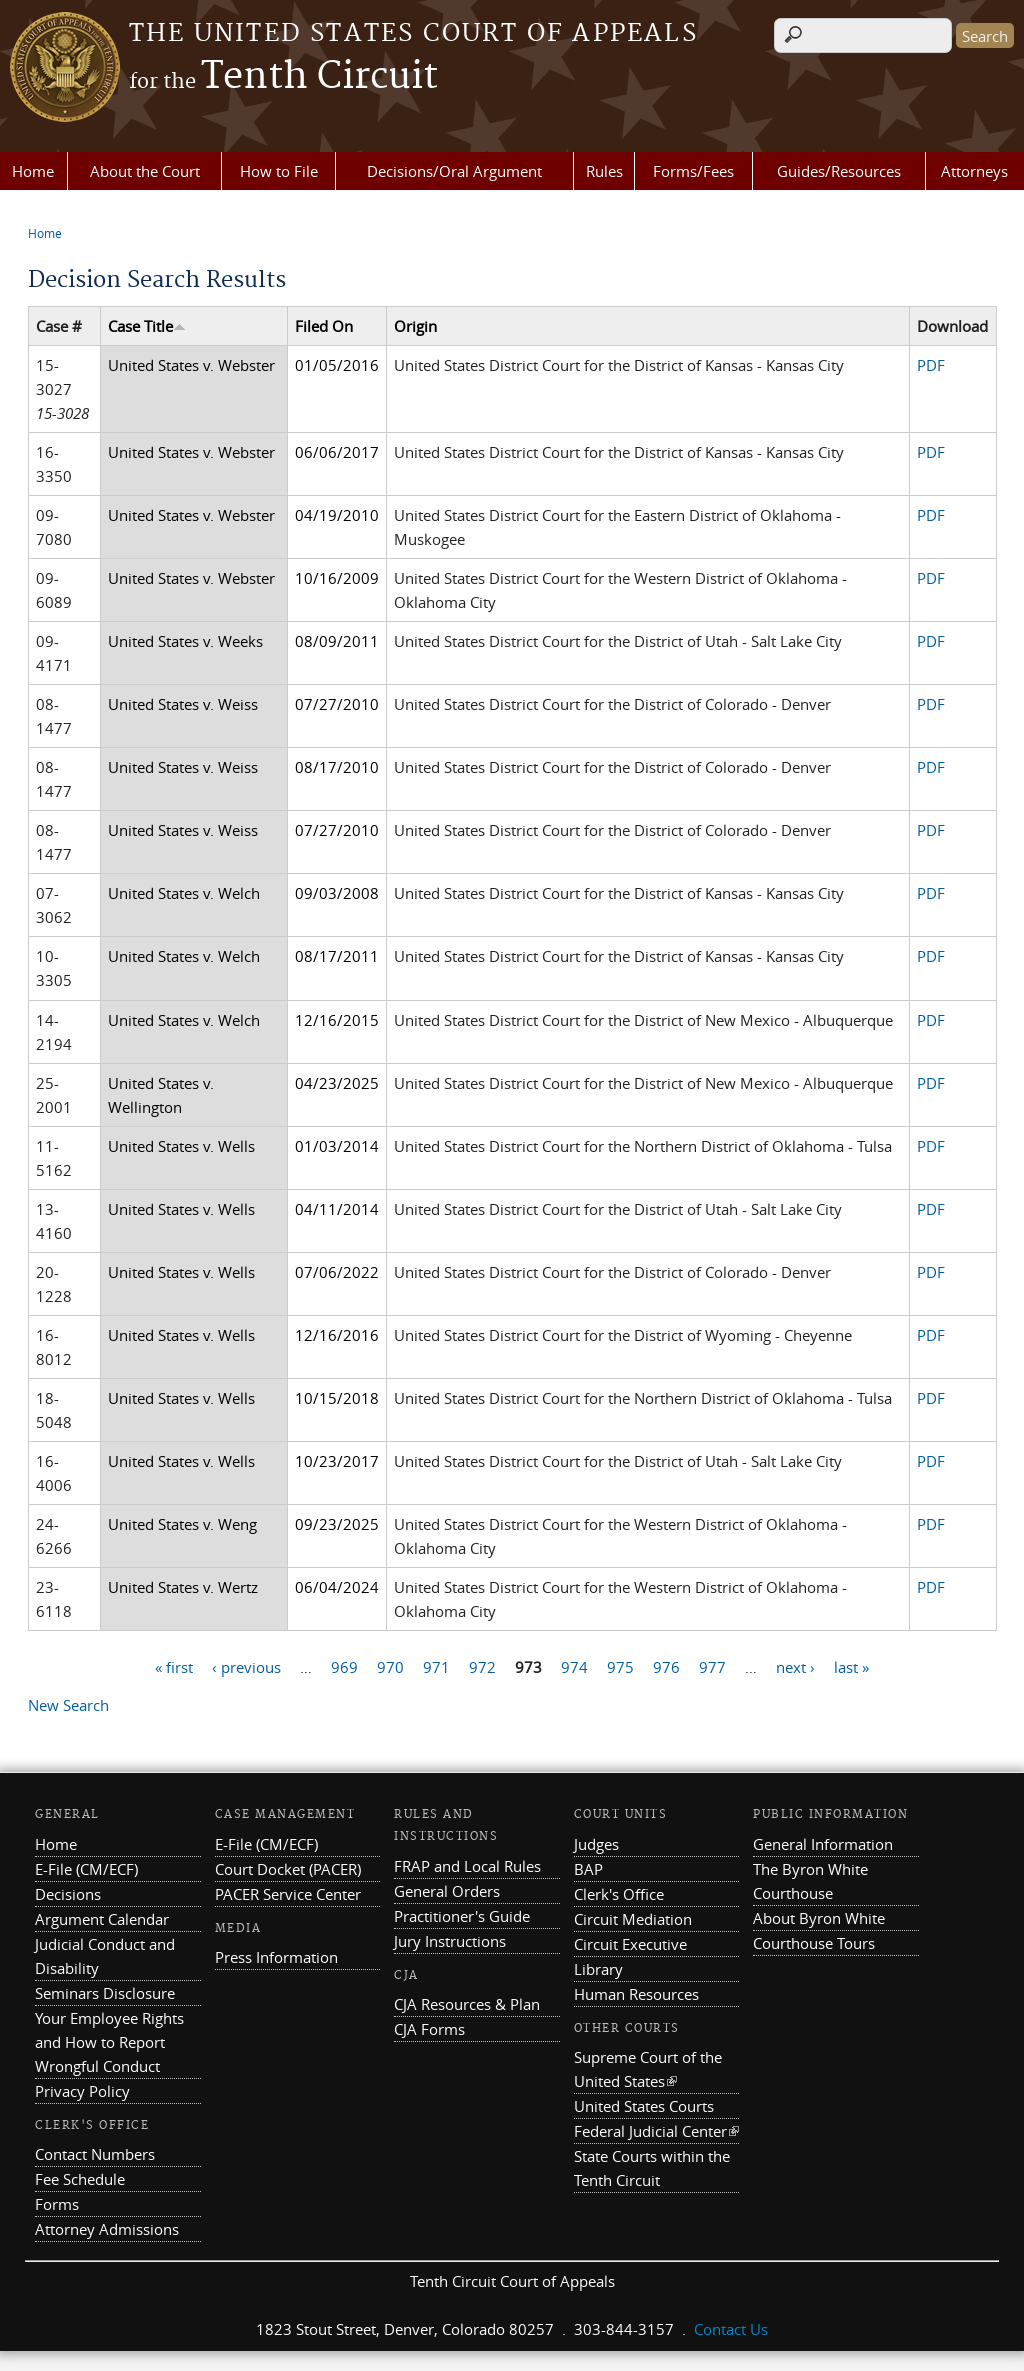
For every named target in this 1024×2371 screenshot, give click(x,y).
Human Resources (636, 1994)
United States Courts (644, 2106)
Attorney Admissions (107, 2229)
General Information (823, 1844)
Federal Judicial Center (656, 2131)
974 (574, 1666)
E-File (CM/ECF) (86, 1869)
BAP (588, 1869)
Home (33, 171)
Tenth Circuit (283, 77)
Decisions (68, 1894)
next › (795, 1666)
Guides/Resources (839, 171)
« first (174, 1666)
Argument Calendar (102, 1919)
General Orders (447, 1891)
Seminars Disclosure (105, 1993)
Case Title (147, 326)
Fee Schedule (80, 2179)
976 (666, 1666)
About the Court (145, 171)
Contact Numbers (95, 2154)
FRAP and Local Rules (467, 1866)
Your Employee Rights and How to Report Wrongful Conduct (109, 2042)
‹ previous (246, 1666)
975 (620, 1666)
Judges (596, 1844)
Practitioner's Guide (462, 1916)
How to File (279, 171)
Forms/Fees (693, 171)
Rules (604, 171)
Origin (415, 326)
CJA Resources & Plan (467, 2004)
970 (390, 1666)
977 (712, 1666)
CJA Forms (429, 2029)
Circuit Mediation (633, 1919)
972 (482, 1666)
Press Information (276, 1957)
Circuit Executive (630, 1944)
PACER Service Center (288, 1894)
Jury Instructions (450, 1941)
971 (436, 1666)
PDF (931, 365)
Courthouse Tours (814, 1943)
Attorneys (974, 171)
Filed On (324, 326)
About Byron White (819, 1918)
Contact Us (731, 2329)
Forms (57, 2204)
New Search (68, 1705)
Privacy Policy (82, 2091)
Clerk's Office (619, 1894)
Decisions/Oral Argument (454, 171)
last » (851, 1666)
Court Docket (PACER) (288, 1869)
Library (598, 1969)
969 (344, 1666)
